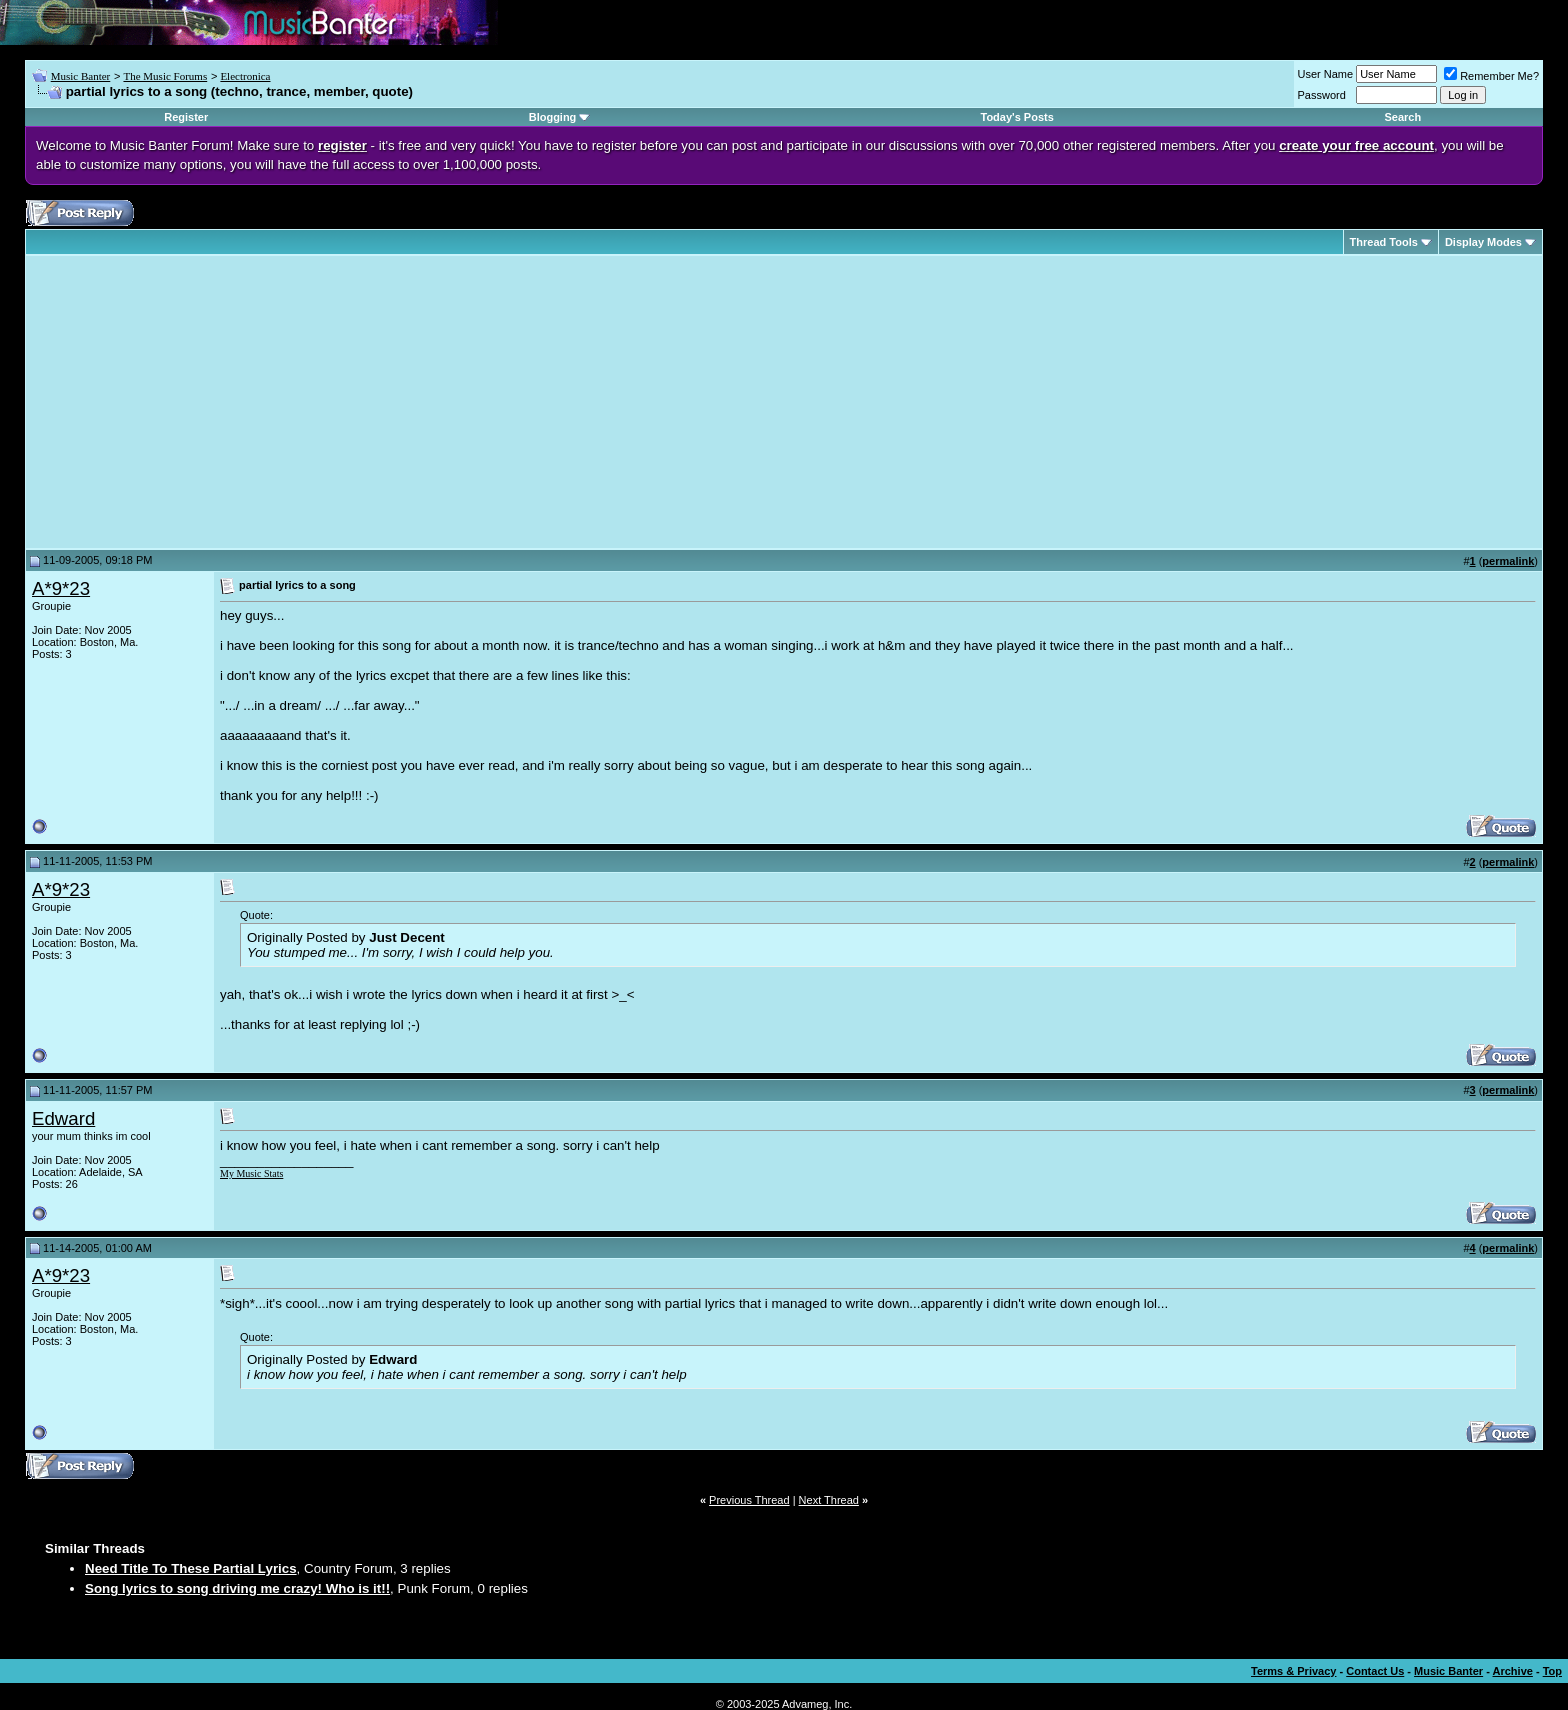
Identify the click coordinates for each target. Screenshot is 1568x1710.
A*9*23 (61, 588)
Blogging (553, 117)
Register (186, 117)
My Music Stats (251, 1173)
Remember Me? (1491, 76)
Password (1322, 95)
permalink (1508, 561)
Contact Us (1375, 1671)
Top (1552, 1671)
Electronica (245, 76)
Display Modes (1483, 242)
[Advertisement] (200, 402)
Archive (1513, 1671)
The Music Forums (165, 76)
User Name (1326, 74)
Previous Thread (749, 1500)
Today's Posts (1017, 117)
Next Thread (829, 1500)
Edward (63, 1118)
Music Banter (81, 76)
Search (1402, 117)
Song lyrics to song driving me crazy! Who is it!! (237, 1588)
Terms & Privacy (1293, 1671)
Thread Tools (1384, 242)
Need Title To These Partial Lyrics (191, 1568)
